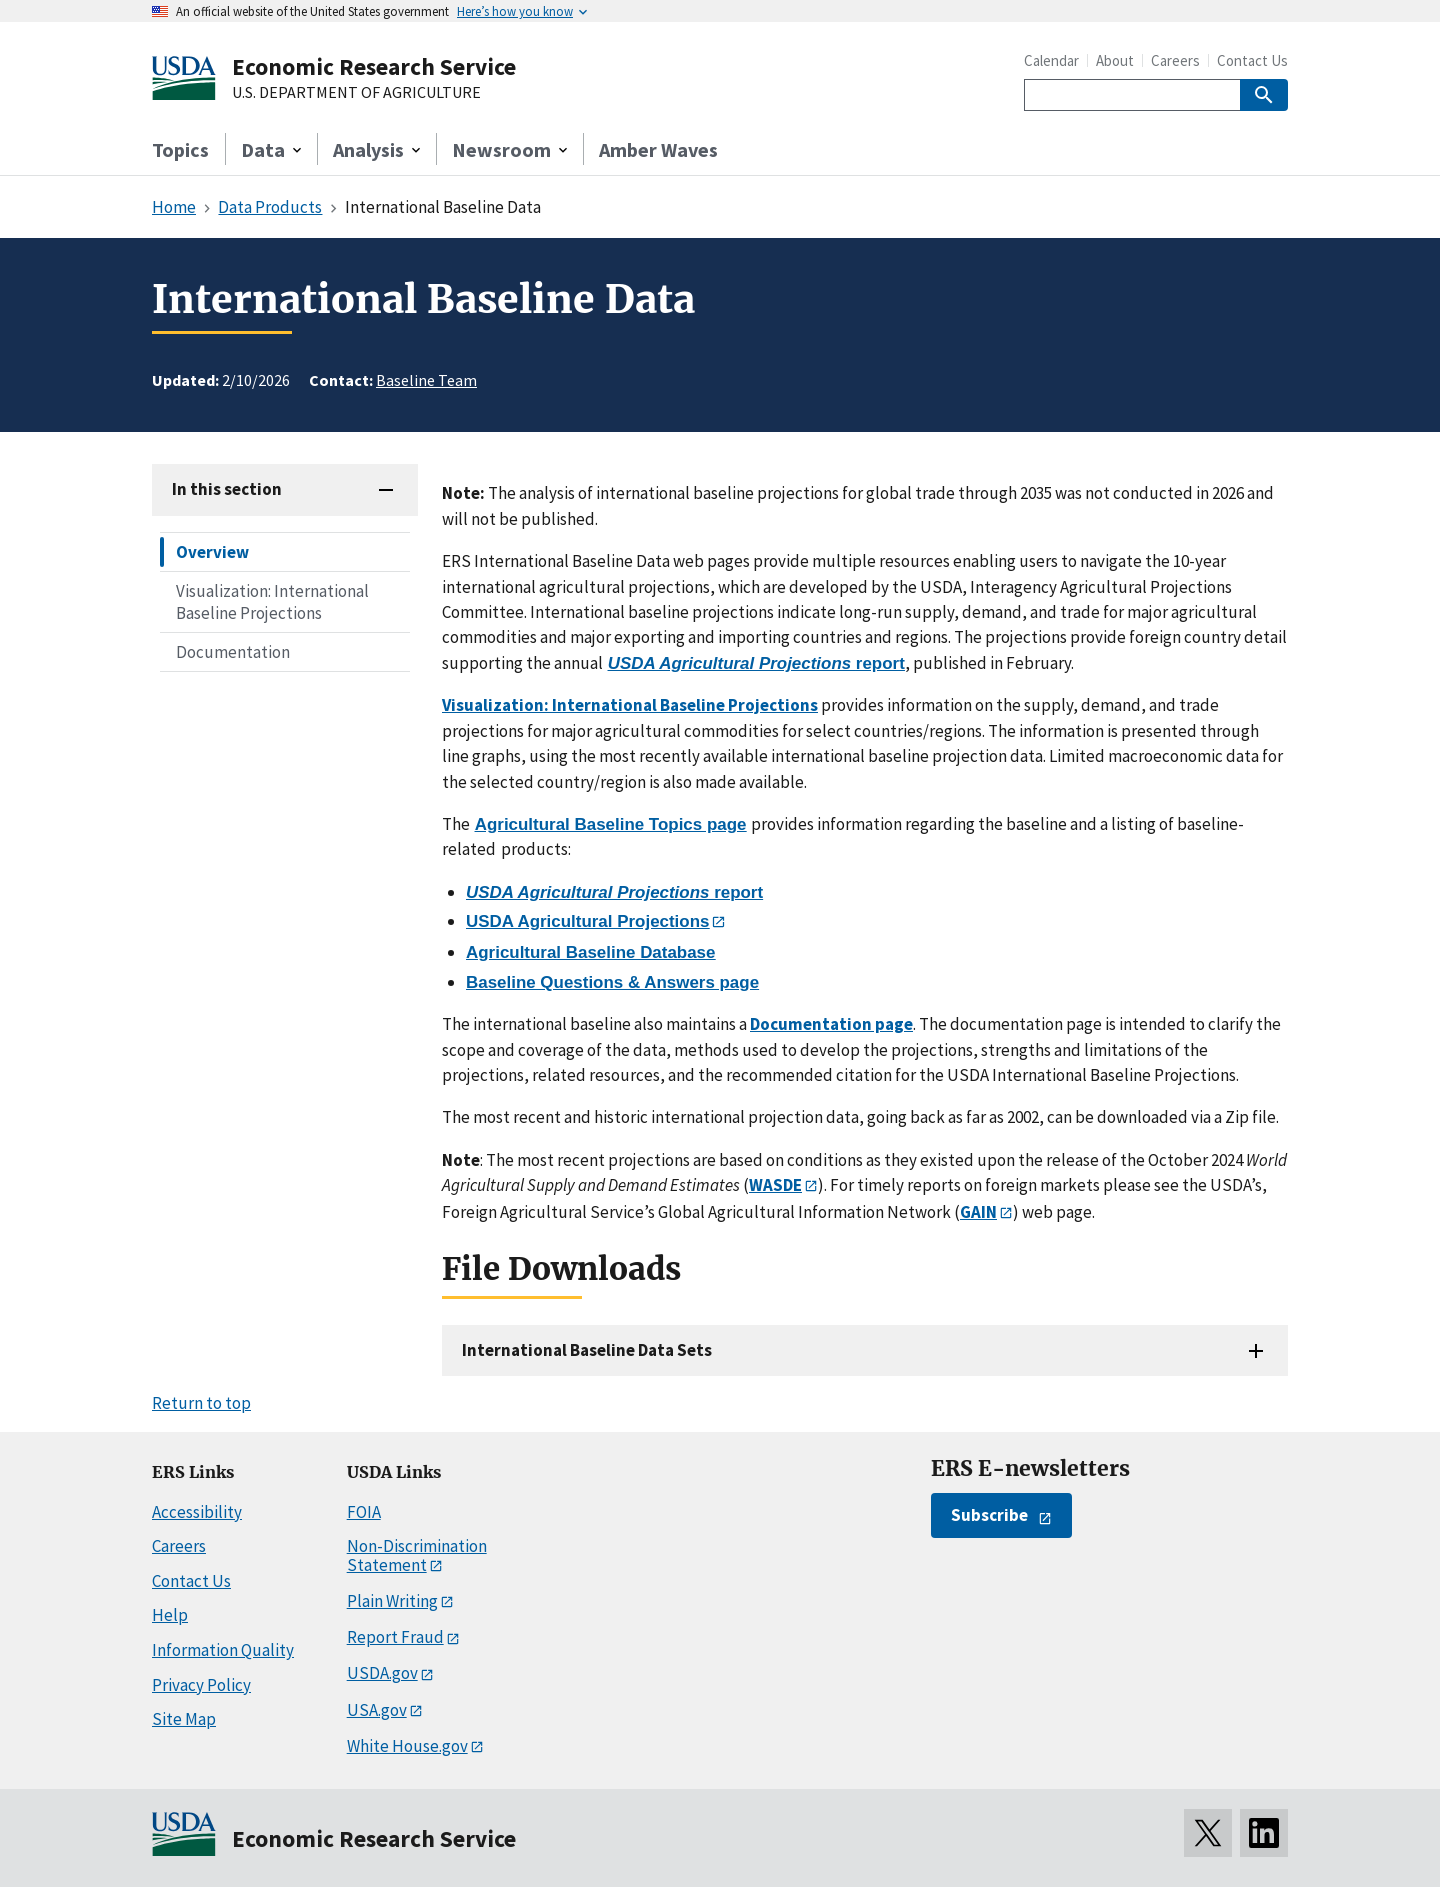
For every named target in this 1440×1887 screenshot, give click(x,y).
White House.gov (407, 1746)
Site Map (184, 1719)
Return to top (201, 1403)
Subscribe (989, 1515)
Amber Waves (658, 149)
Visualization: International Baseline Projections (272, 602)
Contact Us (1252, 60)
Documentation (233, 652)
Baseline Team (426, 380)
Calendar (1051, 60)
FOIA (364, 1512)
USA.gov (377, 1710)
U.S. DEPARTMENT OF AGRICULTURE (356, 93)
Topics (180, 149)
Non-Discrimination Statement (417, 1555)
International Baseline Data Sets (587, 1350)
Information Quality (223, 1650)
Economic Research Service (374, 66)
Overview (212, 552)
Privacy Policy (201, 1685)
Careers (1175, 60)
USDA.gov (382, 1673)
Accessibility (197, 1512)
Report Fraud (395, 1637)
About (1115, 60)
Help (170, 1615)
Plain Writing (392, 1601)
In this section (227, 489)
